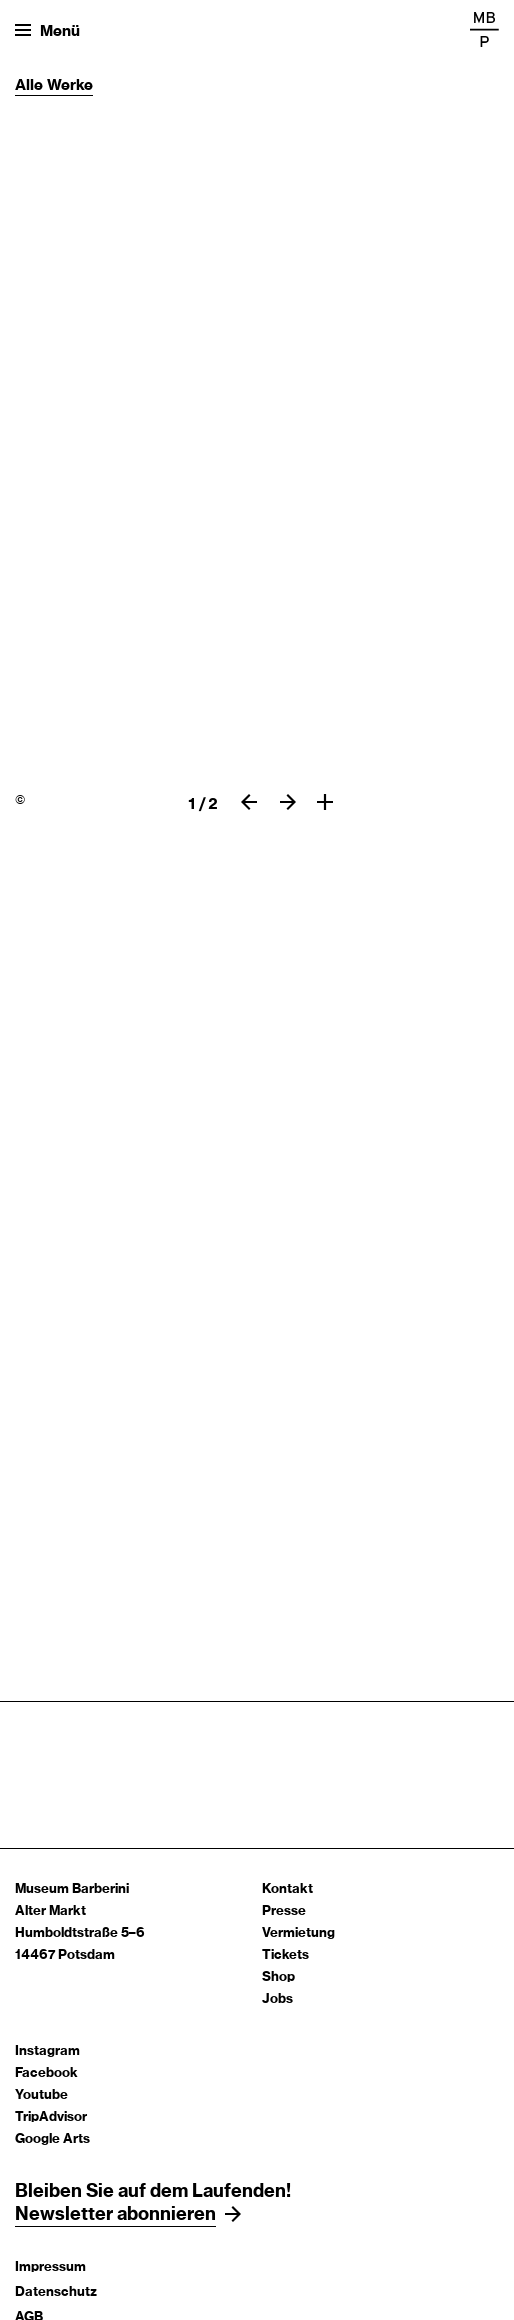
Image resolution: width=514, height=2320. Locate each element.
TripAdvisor (51, 2117)
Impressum (50, 2267)
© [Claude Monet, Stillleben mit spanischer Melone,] (20, 800)
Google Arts (52, 2139)
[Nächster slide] (287, 802)
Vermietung (298, 1933)
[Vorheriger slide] (248, 802)
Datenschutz (56, 2292)
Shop (278, 1977)
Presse (284, 1911)
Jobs (277, 1999)
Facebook (46, 2073)
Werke (70, 85)
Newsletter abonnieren (115, 2215)
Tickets (285, 1955)
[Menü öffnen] (47, 30)
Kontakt (287, 1889)
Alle (31, 85)
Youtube (41, 2095)
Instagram (47, 2051)
